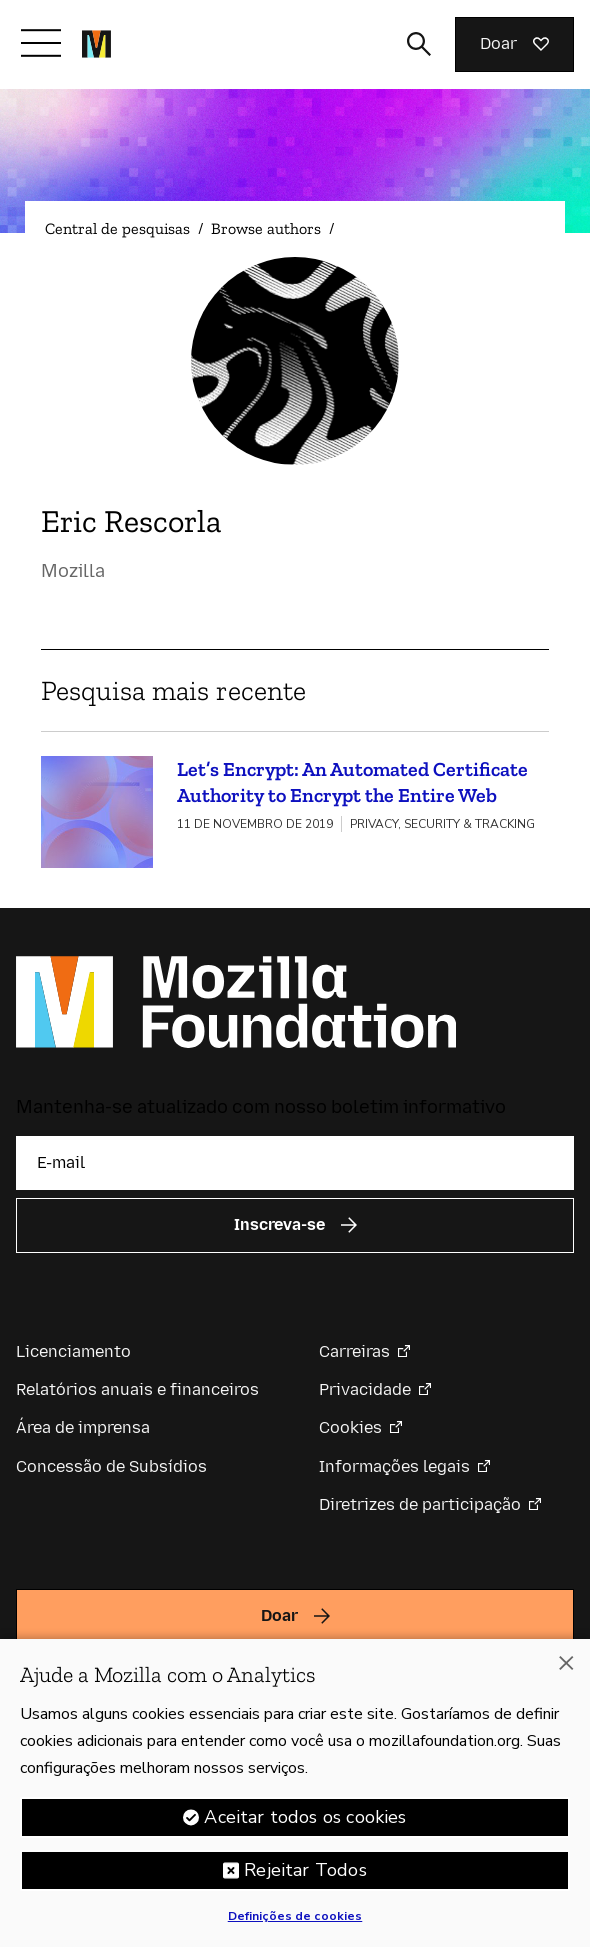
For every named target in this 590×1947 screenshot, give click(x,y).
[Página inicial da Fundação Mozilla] (96, 44)
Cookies (350, 1427)
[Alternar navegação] (41, 43)
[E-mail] (295, 1163)
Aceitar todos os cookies (305, 1824)
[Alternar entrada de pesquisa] (419, 44)
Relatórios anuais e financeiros (137, 1389)
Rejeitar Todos (305, 1877)
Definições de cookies (295, 1923)
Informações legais (394, 1466)
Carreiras (354, 1351)
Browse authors (266, 228)
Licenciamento (73, 1351)
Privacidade (365, 1389)
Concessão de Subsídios (111, 1466)
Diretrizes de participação (420, 1504)
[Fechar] (566, 1670)
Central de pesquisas (117, 228)
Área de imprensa (83, 1427)
